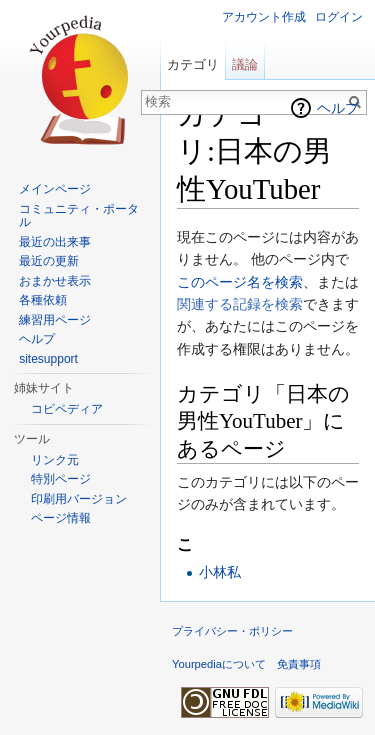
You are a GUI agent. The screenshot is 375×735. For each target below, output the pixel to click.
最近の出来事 (55, 242)
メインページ (55, 189)
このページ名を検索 (240, 282)
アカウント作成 (264, 17)
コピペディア (67, 409)
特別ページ (61, 479)
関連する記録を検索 (240, 304)
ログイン (339, 17)
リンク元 (55, 460)
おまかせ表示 (55, 281)
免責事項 (299, 664)
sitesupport (48, 359)
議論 (245, 64)
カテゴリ (193, 64)
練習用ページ (55, 320)
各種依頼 (43, 300)
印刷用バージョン (79, 499)
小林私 (220, 572)
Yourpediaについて (219, 664)
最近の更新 (49, 261)
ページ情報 (61, 518)
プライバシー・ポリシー (232, 631)
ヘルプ (338, 108)
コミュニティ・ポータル (79, 216)
